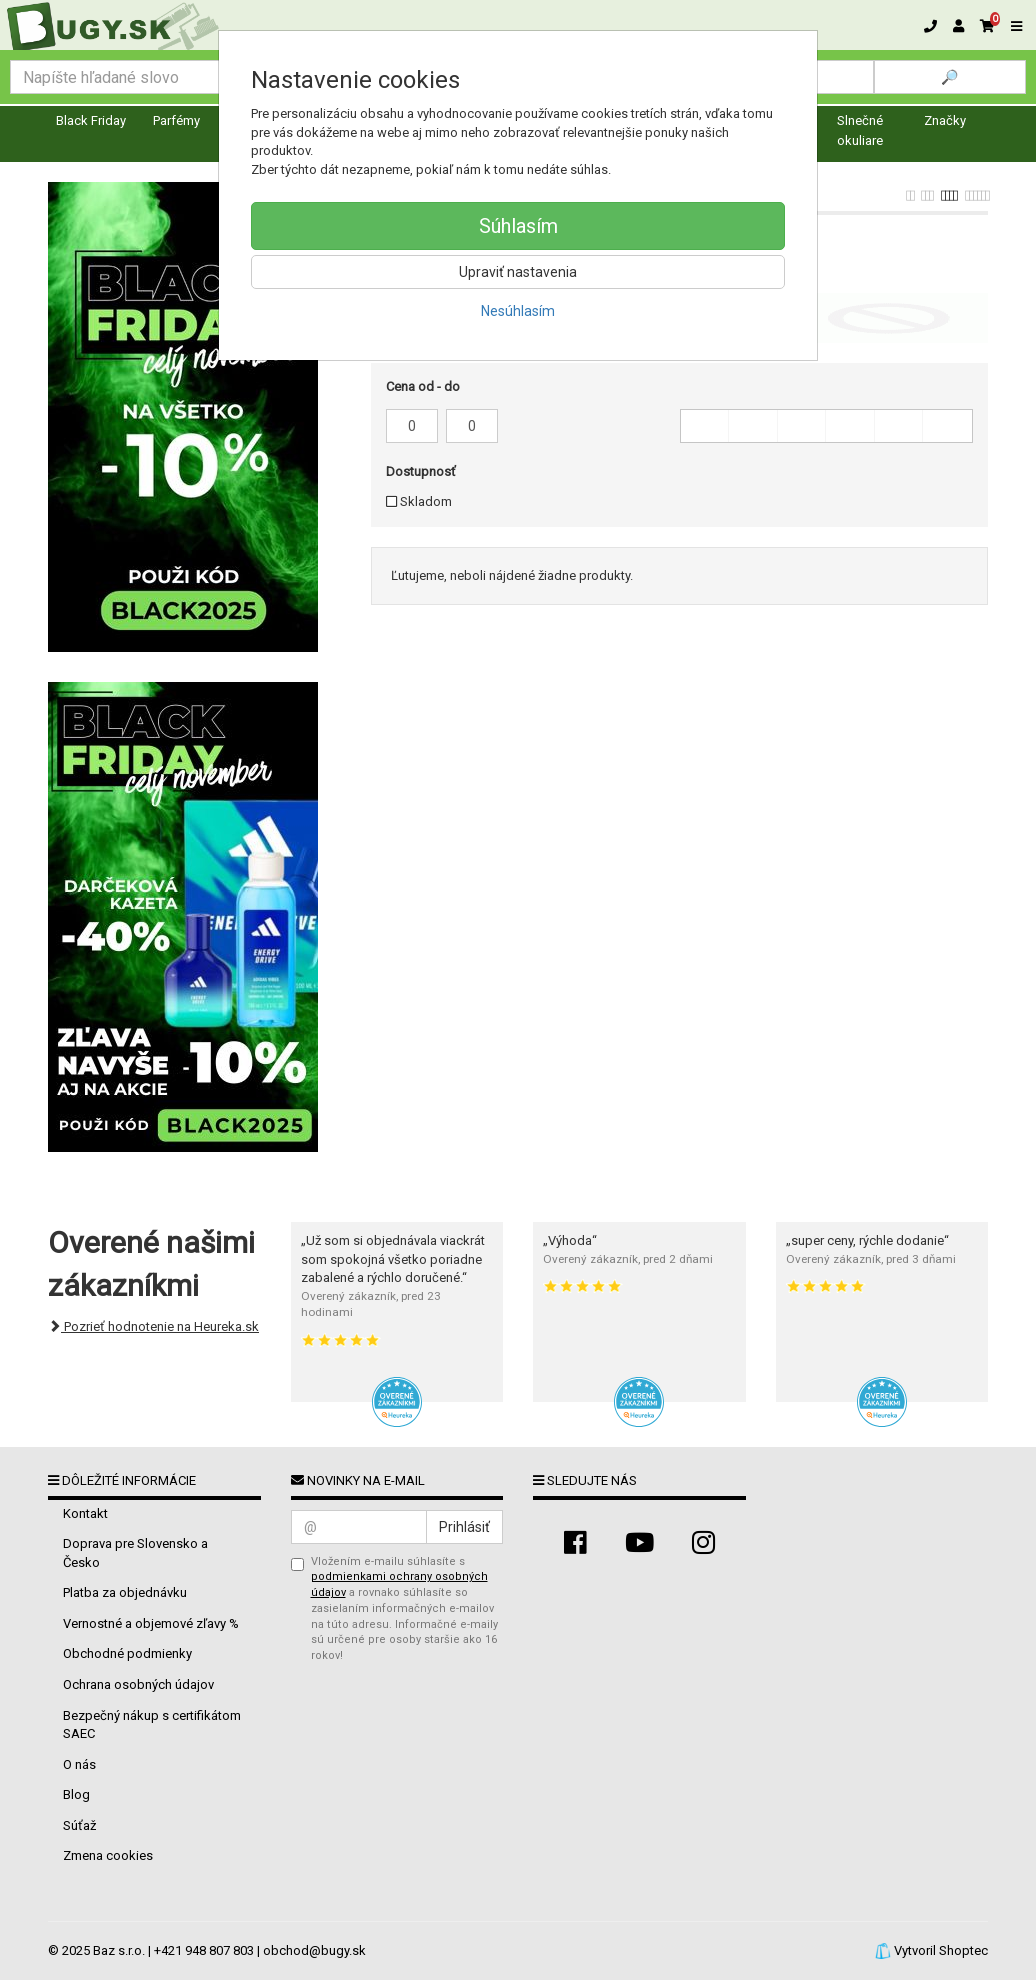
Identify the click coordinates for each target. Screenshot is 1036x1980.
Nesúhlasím (518, 311)
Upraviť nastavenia (518, 272)
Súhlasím (518, 226)
